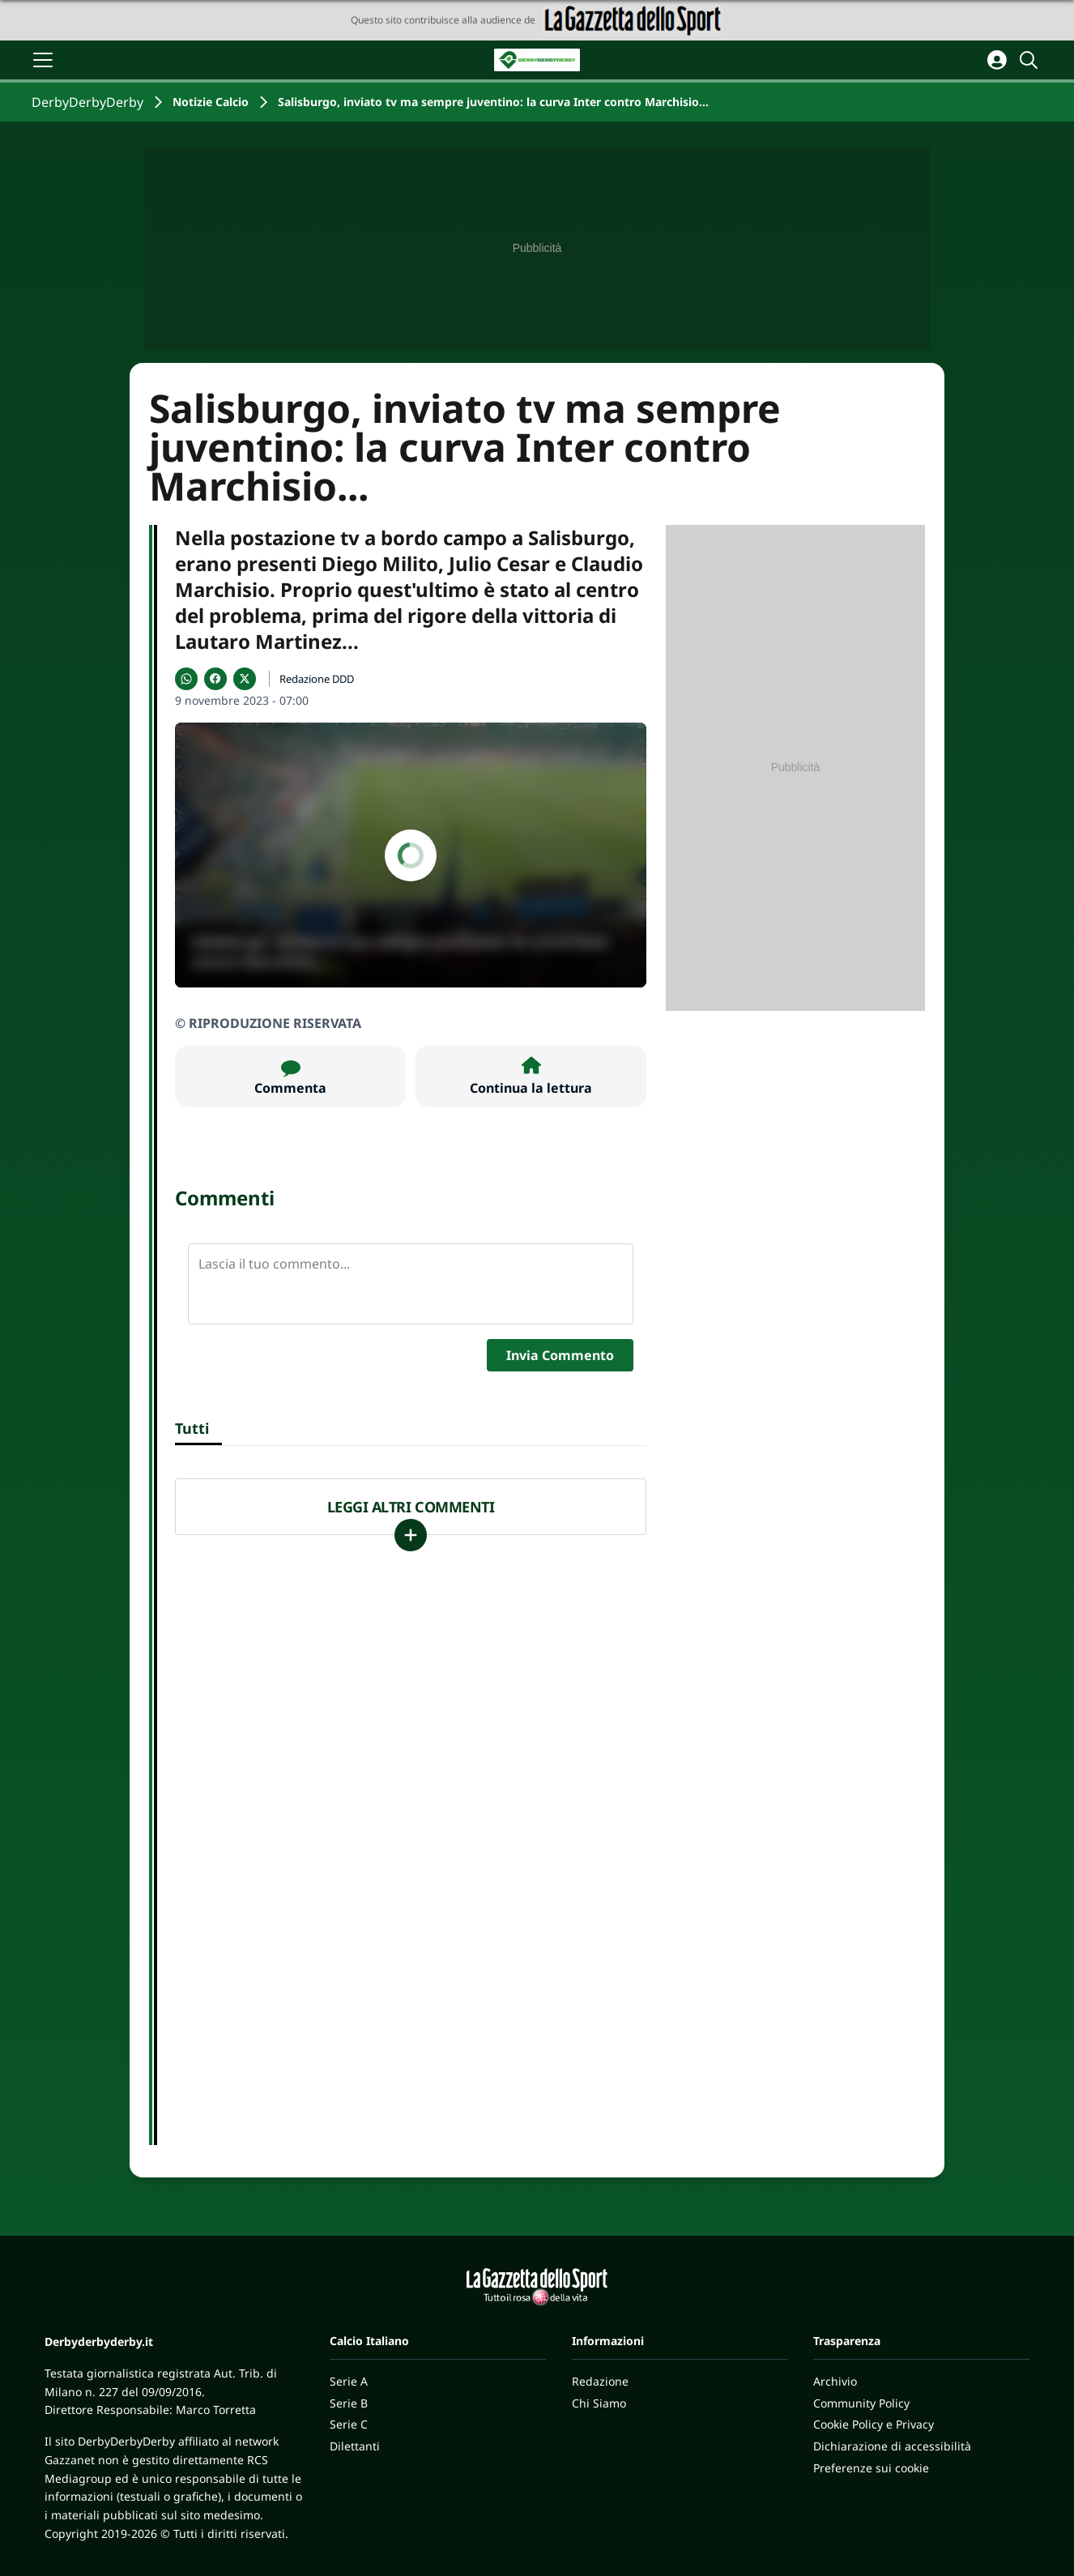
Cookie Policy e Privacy (873, 2424)
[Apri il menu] (43, 60)
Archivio (835, 2381)
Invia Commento (560, 1355)
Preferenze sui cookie (871, 2468)
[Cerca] (1031, 60)
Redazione (600, 2381)
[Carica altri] (410, 1535)
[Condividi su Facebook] (215, 678)
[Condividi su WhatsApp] (186, 678)
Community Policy (861, 2403)
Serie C (349, 2424)
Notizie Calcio (211, 101)
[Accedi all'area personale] (997, 60)
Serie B (349, 2403)
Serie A (349, 2381)
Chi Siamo (599, 2403)
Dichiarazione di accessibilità (892, 2446)
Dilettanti (355, 2446)
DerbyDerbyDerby (87, 102)
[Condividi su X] (244, 678)
